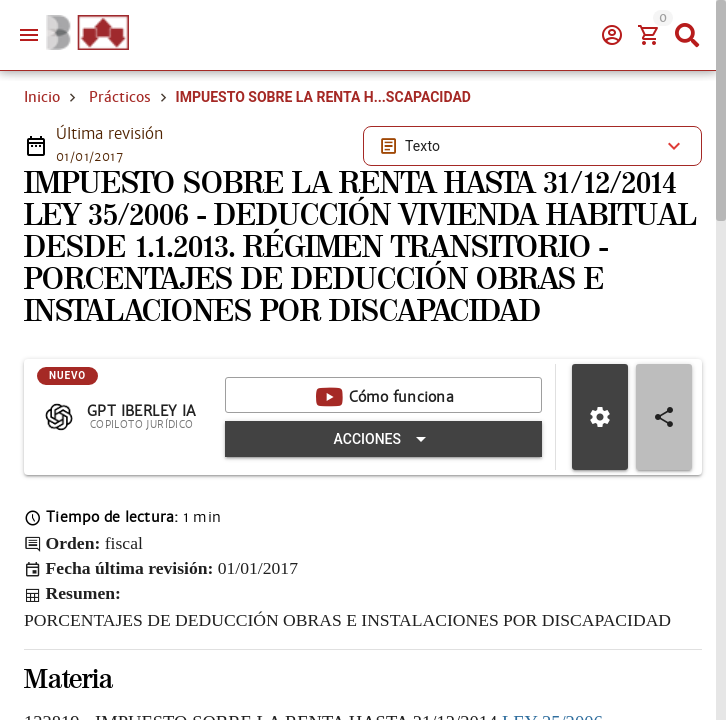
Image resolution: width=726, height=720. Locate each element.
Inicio (42, 97)
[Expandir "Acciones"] (383, 439)
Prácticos (120, 97)
